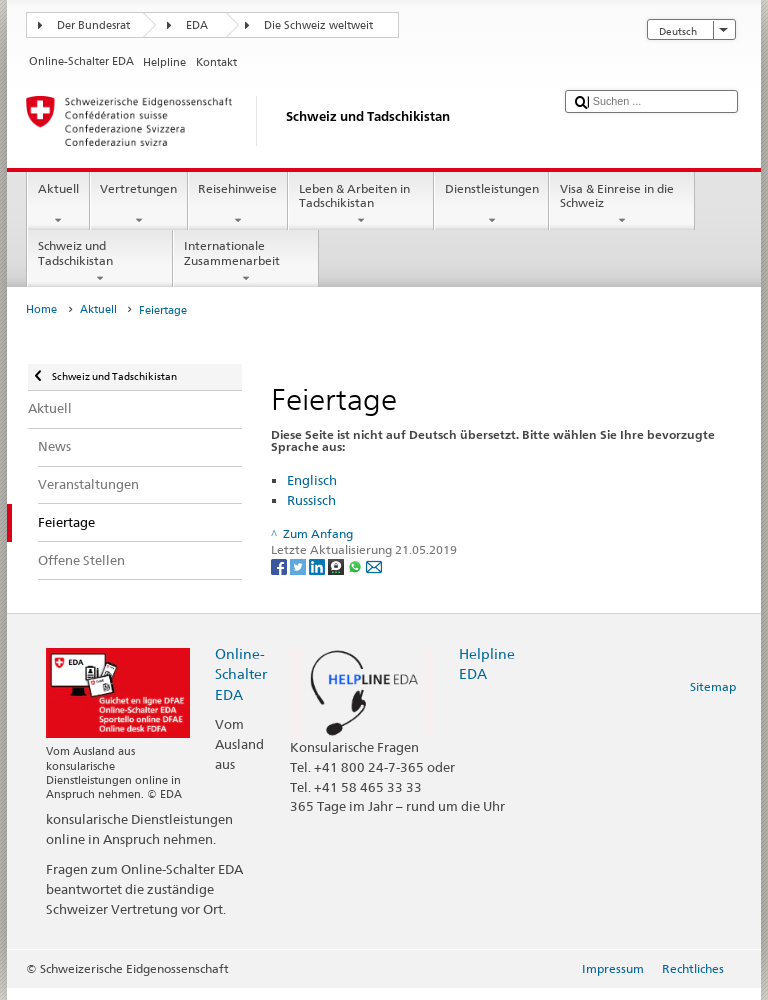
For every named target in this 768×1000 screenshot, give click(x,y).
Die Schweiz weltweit (318, 25)
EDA (197, 25)
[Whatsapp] (356, 565)
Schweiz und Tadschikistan (100, 262)
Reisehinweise (238, 205)
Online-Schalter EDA (241, 673)
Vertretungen (139, 205)
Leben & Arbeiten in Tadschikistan (361, 205)
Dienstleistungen (491, 205)
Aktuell (58, 205)
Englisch (312, 480)
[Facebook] (280, 565)
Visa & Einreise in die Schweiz (622, 205)
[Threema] (337, 565)
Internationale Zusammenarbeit (246, 262)
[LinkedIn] (318, 565)
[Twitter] (299, 565)
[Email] (374, 565)
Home (41, 309)
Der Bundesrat (93, 25)
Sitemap (713, 686)
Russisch (311, 500)
